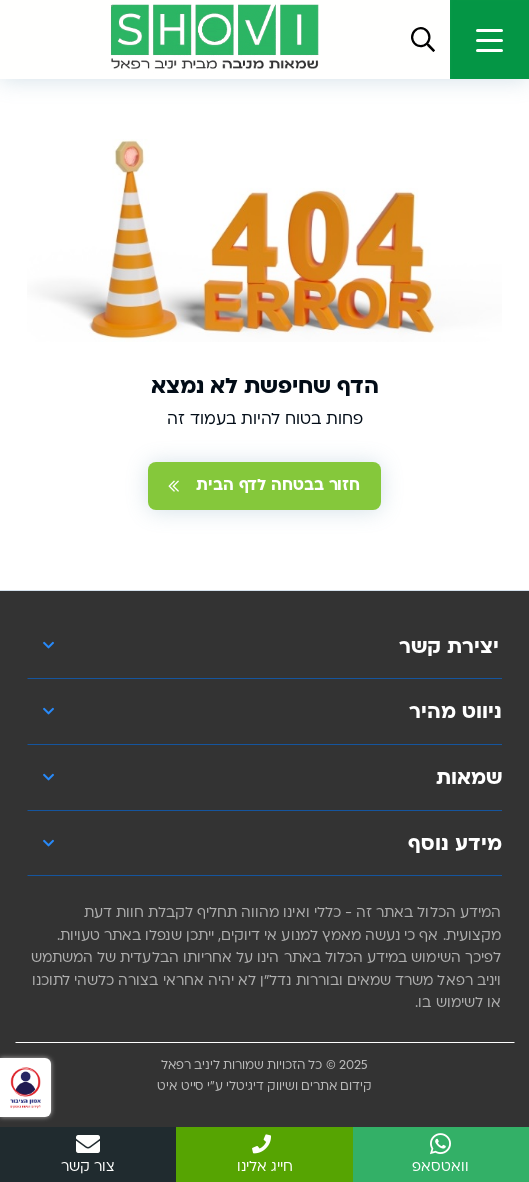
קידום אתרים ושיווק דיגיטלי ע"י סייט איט (264, 1086)
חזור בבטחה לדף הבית (264, 485)
